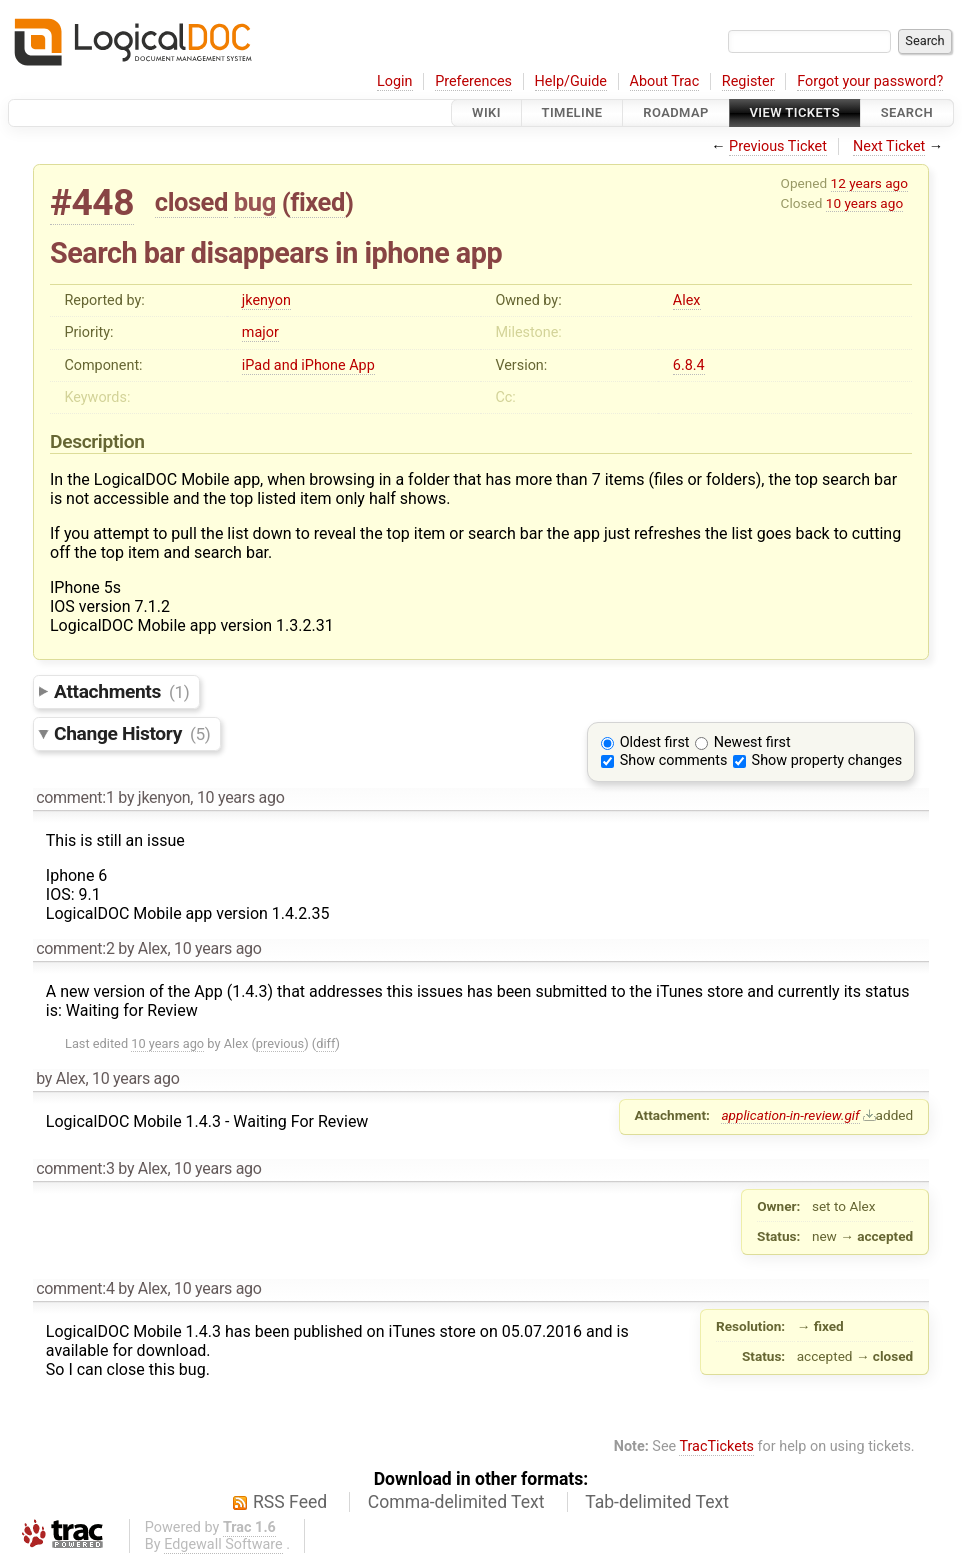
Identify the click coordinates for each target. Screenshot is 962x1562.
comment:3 (75, 1168)
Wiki (486, 112)
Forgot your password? (870, 81)
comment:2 (75, 948)
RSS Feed (290, 1502)
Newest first (752, 742)
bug (255, 202)
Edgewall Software (223, 1544)
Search (907, 112)
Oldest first (655, 742)
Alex (687, 300)
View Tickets (795, 112)
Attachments (121, 691)
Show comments (674, 760)
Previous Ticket (778, 146)
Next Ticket (889, 146)
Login (395, 81)
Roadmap (676, 112)
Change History (132, 733)
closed (191, 202)
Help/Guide (571, 81)
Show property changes (827, 760)
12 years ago (869, 183)
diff (325, 1043)
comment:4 (75, 1288)
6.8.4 (689, 365)
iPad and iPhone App (308, 365)
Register (748, 81)
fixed (317, 202)
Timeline (572, 112)
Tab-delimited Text (657, 1502)
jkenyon (266, 300)
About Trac (665, 81)
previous (280, 1043)
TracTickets (716, 1446)
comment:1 (75, 797)
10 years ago (864, 203)
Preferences (473, 81)
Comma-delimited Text (456, 1502)
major (260, 332)
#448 (92, 202)
